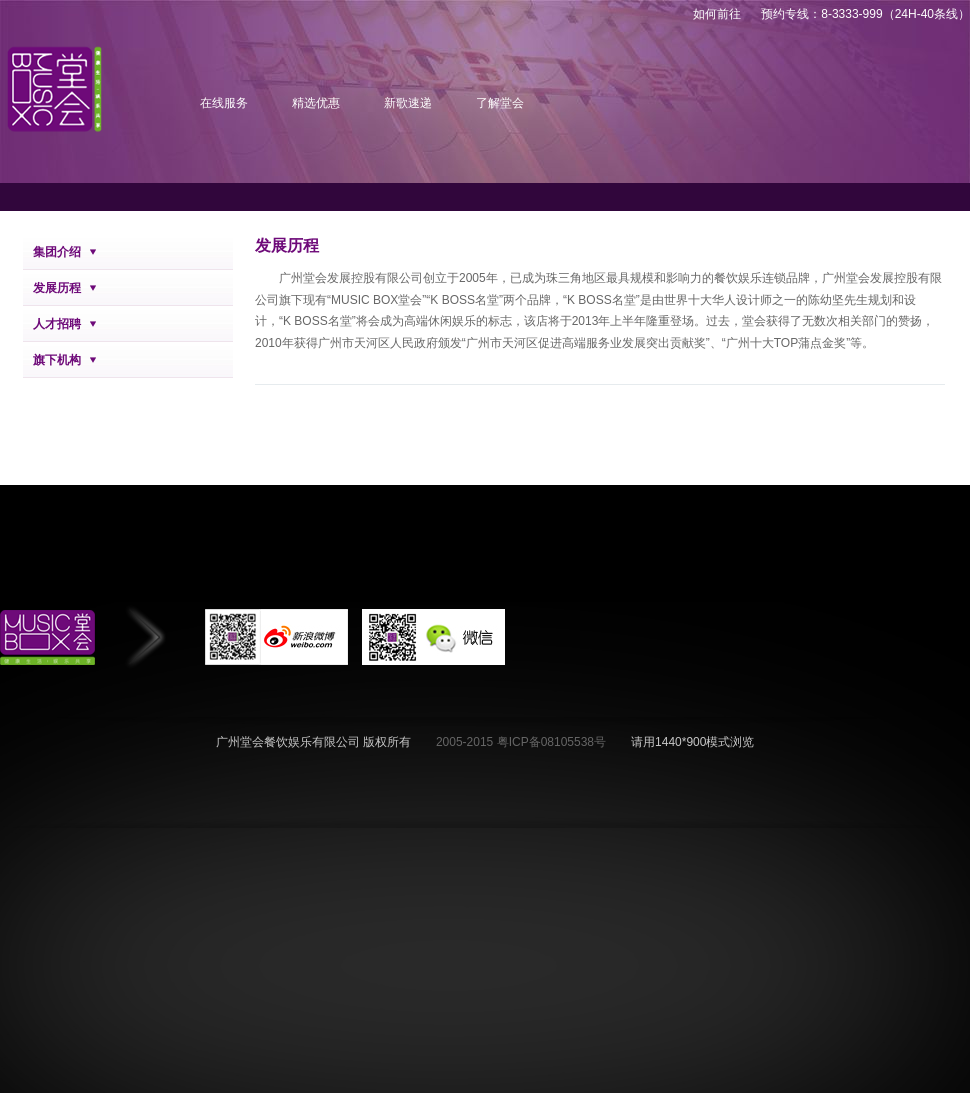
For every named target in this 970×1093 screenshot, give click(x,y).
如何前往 (717, 14)
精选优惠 (316, 103)
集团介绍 (57, 252)
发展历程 (57, 288)
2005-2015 (466, 742)
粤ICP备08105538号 (551, 742)
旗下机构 (57, 360)
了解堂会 (500, 103)
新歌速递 (408, 103)
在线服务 (224, 103)
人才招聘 (57, 324)
